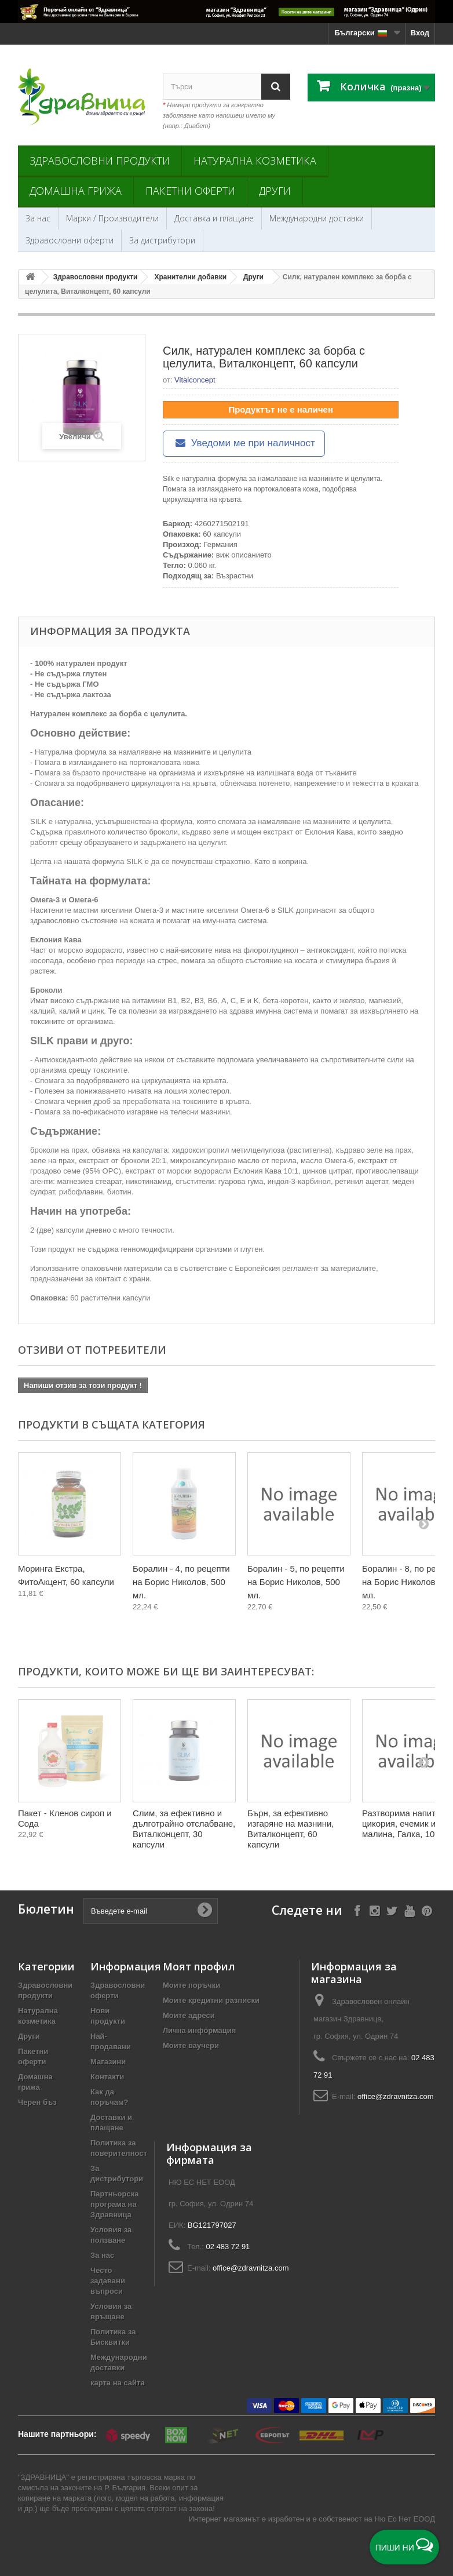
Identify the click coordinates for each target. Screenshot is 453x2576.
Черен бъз (37, 2102)
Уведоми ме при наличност (244, 443)
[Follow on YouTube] (409, 1909)
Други (275, 191)
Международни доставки (316, 218)
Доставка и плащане (214, 218)
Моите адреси (189, 2015)
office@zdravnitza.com (395, 2096)
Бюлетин (46, 1909)
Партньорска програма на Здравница (114, 2204)
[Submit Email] (204, 1910)
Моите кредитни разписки (211, 2000)
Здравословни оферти (69, 240)
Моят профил (199, 1966)
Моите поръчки (191, 1985)
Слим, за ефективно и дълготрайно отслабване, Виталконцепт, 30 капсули (184, 1828)
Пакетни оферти (190, 191)
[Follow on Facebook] (357, 1909)
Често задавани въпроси (107, 2281)
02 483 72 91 (228, 2246)
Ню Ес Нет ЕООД (404, 2519)
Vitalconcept (194, 380)
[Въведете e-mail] (150, 1911)
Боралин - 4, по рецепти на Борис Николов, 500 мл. (181, 1582)
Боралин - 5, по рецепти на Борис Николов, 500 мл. (296, 1582)
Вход (420, 32)
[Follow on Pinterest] (427, 1909)
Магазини (108, 2061)
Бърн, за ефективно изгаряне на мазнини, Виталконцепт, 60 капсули (290, 1828)
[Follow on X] (391, 1909)
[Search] (275, 87)
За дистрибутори (162, 240)
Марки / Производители (112, 218)
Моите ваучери (191, 2045)
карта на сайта (117, 2382)
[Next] (423, 1523)
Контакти (107, 2076)
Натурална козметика (254, 160)
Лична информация (199, 2030)
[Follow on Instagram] (374, 1909)
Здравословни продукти (100, 160)
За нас (37, 218)
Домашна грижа (76, 191)
